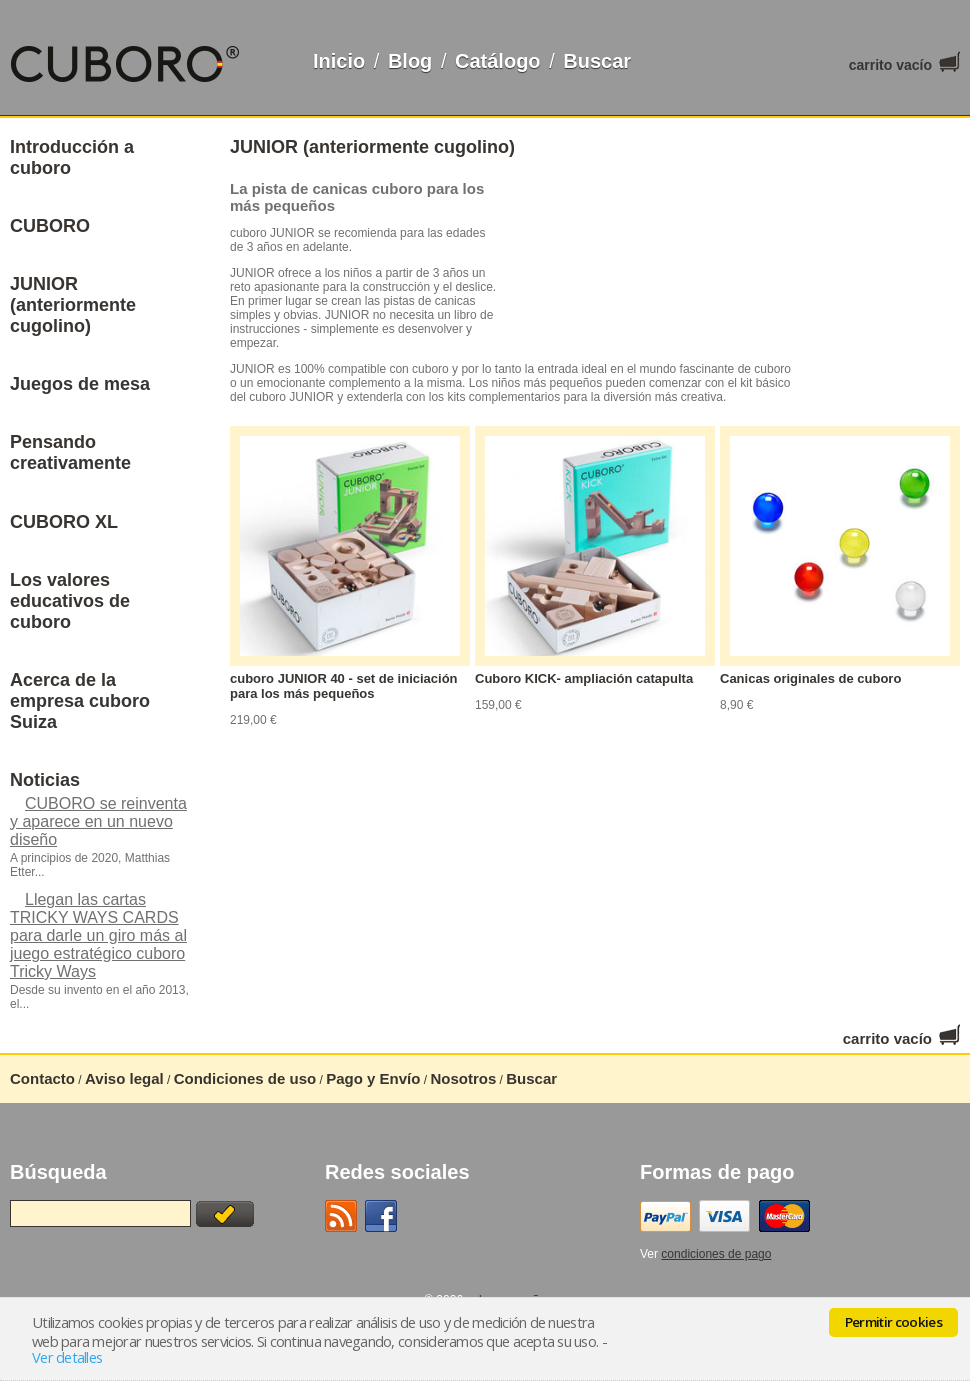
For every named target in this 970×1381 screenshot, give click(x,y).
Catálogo (498, 61)
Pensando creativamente (70, 452)
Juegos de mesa (80, 384)
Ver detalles (67, 1357)
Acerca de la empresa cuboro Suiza (80, 701)
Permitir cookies (893, 1322)
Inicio (339, 61)
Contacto (42, 1078)
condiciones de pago (716, 1254)
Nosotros (463, 1078)
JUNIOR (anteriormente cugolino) (73, 305)
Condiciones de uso (245, 1078)
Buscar (597, 61)
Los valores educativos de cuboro (70, 601)
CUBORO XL (64, 522)
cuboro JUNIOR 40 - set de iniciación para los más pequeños (344, 686)
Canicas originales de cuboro (810, 678)
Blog (410, 61)
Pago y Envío (373, 1078)
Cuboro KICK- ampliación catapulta (584, 678)
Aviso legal (124, 1078)
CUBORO (50, 226)
